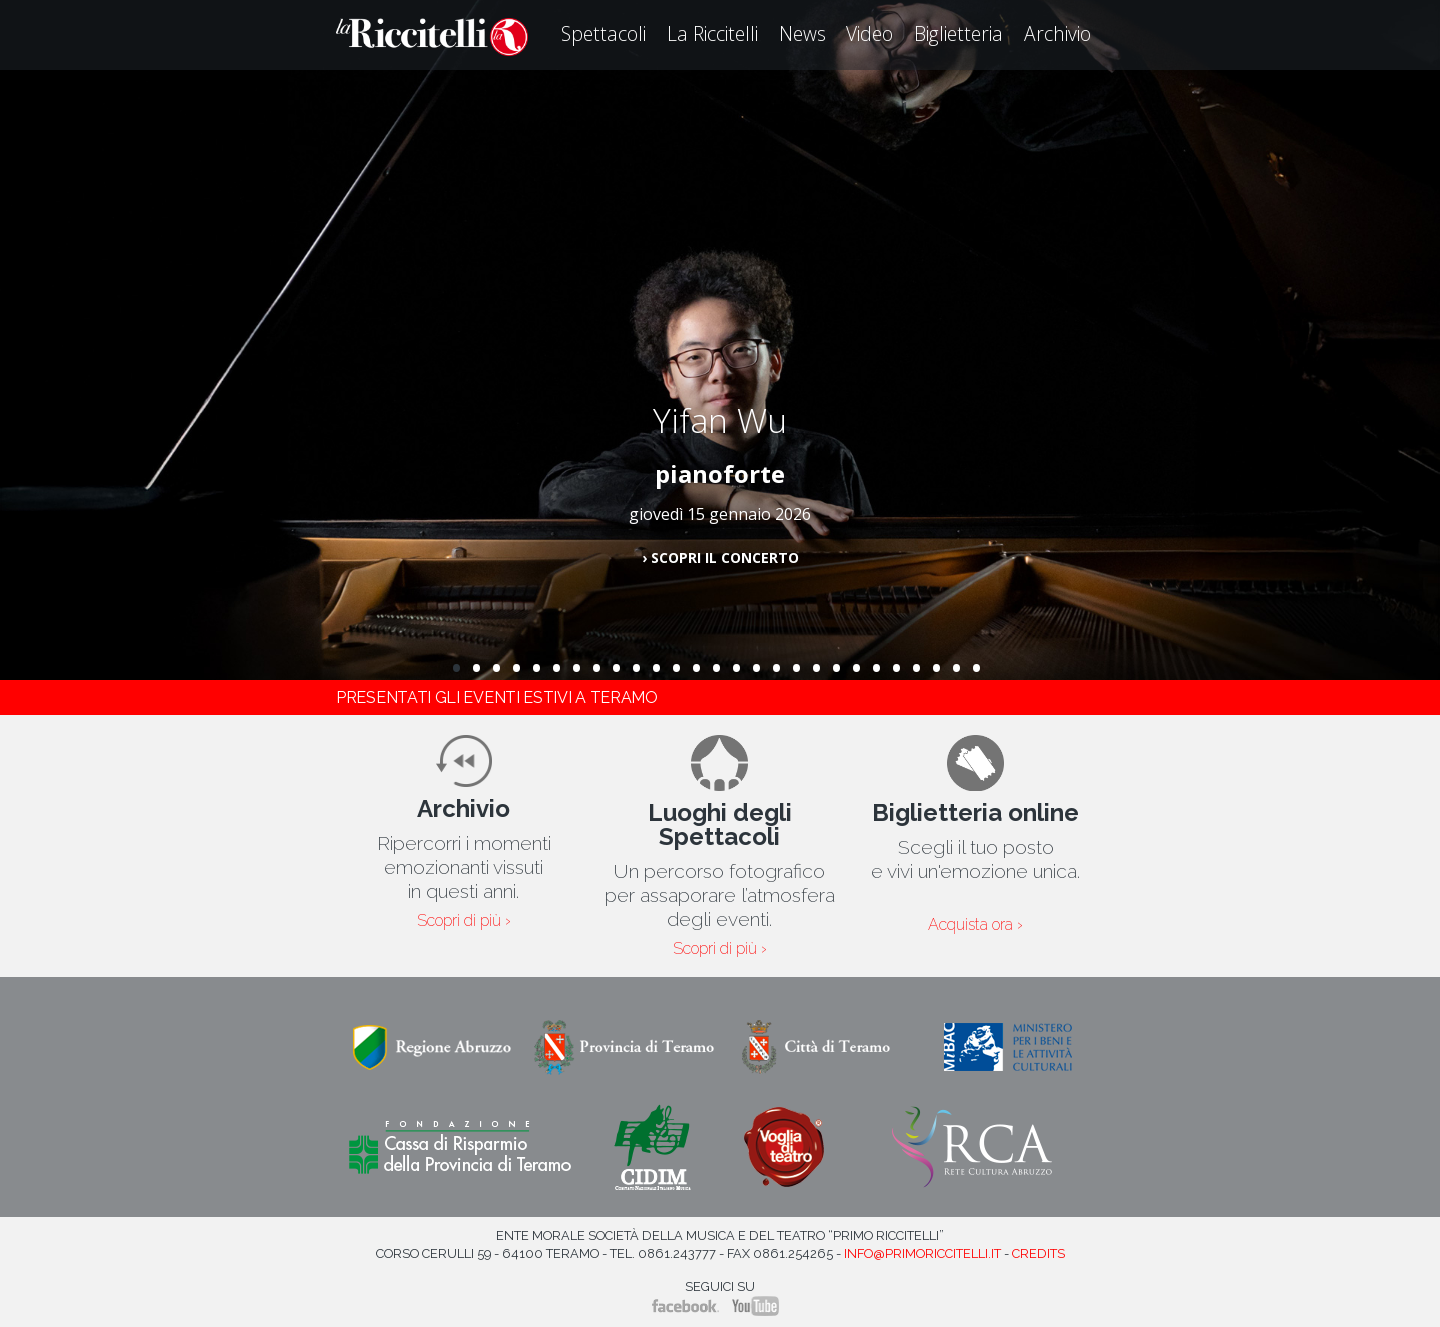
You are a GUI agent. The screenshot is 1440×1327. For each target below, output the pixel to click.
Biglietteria (958, 33)
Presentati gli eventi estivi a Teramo (497, 697)
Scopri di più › (464, 921)
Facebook (685, 1306)
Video (869, 33)
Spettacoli (603, 33)
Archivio (1057, 33)
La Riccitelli (712, 33)
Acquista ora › (975, 925)
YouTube (755, 1306)
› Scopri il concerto (720, 558)
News (802, 33)
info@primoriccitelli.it (922, 1253)
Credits (1038, 1253)
